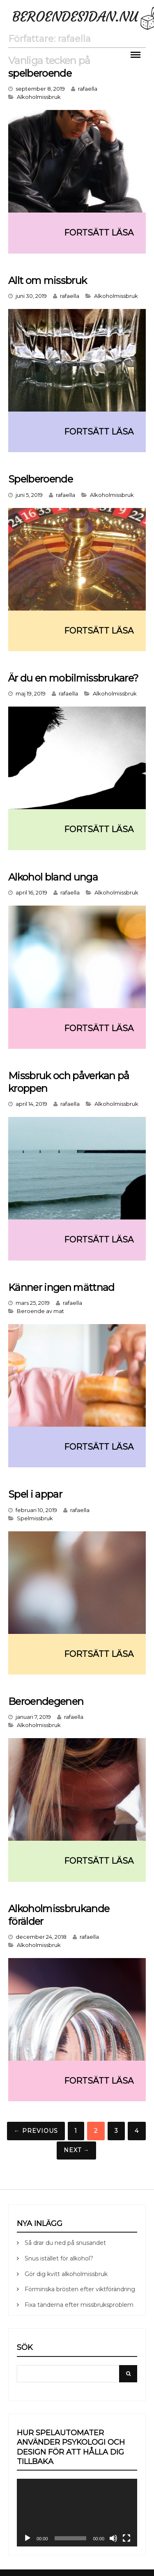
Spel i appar (35, 1494)
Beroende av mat (40, 1311)
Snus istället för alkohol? (59, 2258)
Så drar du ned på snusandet (65, 2243)
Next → (77, 2150)
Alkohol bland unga (53, 877)
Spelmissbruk (35, 1518)
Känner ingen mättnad (61, 1287)
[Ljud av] (113, 2538)
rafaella (87, 88)
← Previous (36, 2130)
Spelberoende (40, 479)
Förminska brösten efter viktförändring (80, 2289)
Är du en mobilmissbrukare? (73, 678)
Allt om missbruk (47, 280)
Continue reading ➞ (77, 233)
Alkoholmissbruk (39, 97)
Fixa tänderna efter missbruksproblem (79, 2304)
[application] (77, 2512)
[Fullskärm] (126, 2538)
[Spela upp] (27, 2538)
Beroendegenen (45, 1701)
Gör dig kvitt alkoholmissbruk (66, 2274)
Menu (135, 54)
